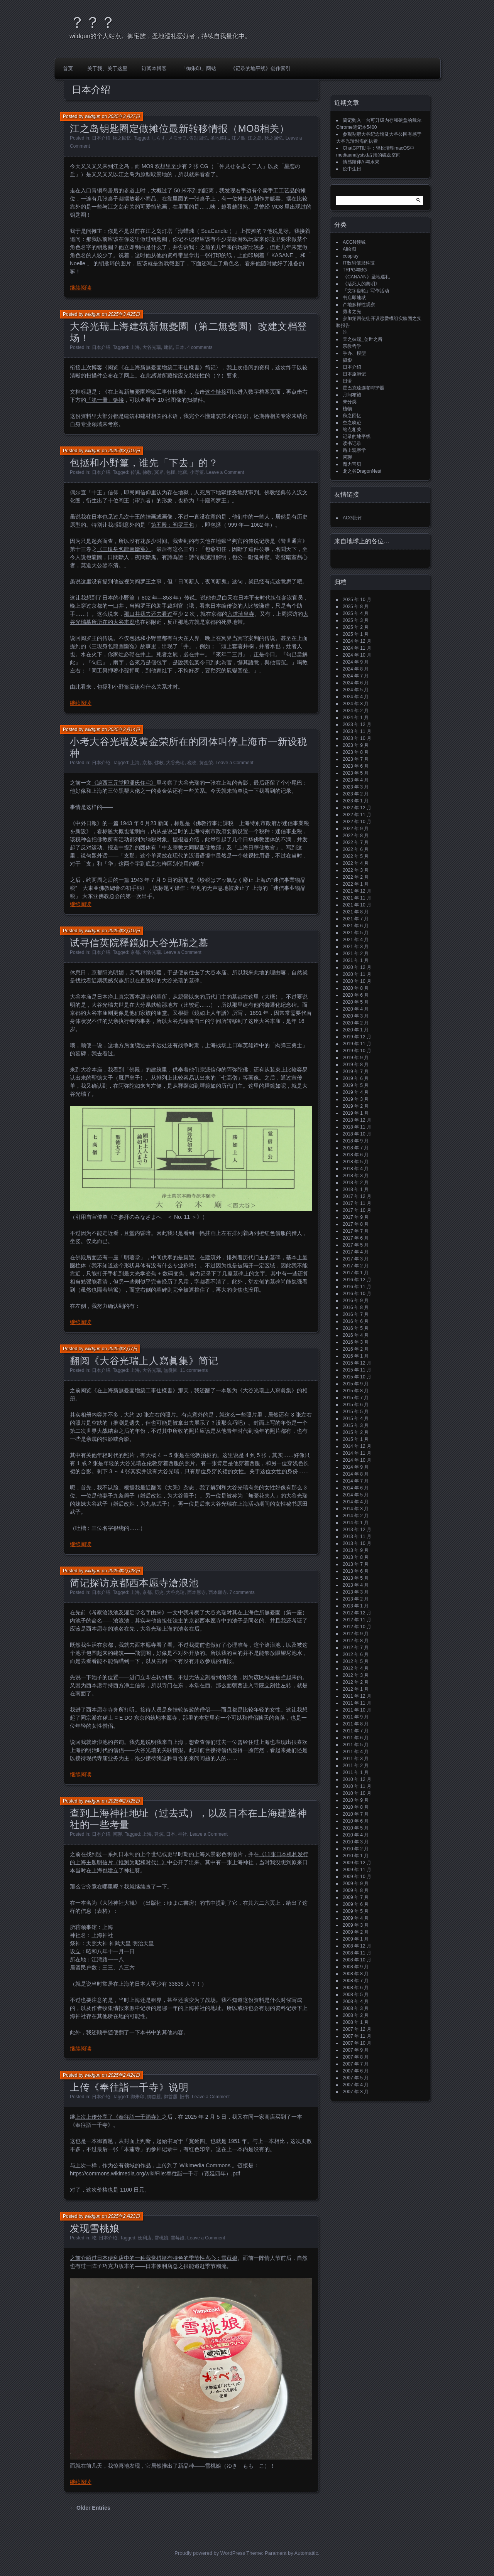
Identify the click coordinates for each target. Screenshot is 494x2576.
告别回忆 (198, 138)
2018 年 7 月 (356, 1148)
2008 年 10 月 (357, 1960)
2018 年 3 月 (356, 1175)
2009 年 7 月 (356, 1897)
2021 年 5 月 (356, 932)
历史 (159, 1592)
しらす (159, 138)
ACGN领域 (354, 242)
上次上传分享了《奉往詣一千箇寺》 (118, 2117)
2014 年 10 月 (357, 1460)
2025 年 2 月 (356, 627)
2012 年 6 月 (356, 1654)
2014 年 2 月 (356, 1515)
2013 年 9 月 (356, 1550)
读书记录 (352, 443)
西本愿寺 (196, 1592)
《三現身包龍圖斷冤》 (124, 549)
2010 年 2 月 (356, 1849)
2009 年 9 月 (356, 1883)
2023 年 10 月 (357, 738)
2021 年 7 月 (356, 919)
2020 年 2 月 (356, 1023)
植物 (347, 408)
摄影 (347, 360)
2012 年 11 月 (357, 1619)
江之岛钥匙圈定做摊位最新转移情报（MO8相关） (179, 128)
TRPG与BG (355, 270)
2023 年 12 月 (357, 724)
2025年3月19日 (124, 450)
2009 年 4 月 (356, 1918)
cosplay (351, 256)
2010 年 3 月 (356, 1842)
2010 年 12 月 (357, 1779)
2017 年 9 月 (356, 1217)
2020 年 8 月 (356, 988)
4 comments (199, 347)
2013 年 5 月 (356, 1578)
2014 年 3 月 (356, 1508)
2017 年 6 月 (356, 1238)
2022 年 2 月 (356, 877)
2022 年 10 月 (357, 821)
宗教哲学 (352, 346)
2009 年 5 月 (356, 1911)
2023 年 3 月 (356, 787)
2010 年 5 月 (356, 1828)
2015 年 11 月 (357, 1370)
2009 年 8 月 (356, 1890)
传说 (135, 472)
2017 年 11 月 (357, 1203)
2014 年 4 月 (356, 1501)
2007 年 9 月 (356, 2050)
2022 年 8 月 (356, 835)
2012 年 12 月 (357, 1613)
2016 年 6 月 (356, 1321)
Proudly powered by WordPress (209, 2553)
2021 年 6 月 (356, 925)
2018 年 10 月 (357, 1134)
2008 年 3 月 (356, 2008)
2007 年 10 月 (357, 2043)
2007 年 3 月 (356, 2091)
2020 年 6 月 (356, 995)
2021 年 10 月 (357, 905)
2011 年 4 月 (356, 1751)
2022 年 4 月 (356, 863)
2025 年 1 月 (356, 634)
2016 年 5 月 (356, 1328)
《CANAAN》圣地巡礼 (366, 277)
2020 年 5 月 (356, 1002)
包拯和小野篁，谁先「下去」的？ (144, 462)
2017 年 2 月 (356, 1266)
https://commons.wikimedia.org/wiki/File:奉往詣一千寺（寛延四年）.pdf (155, 2173)
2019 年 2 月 (356, 1106)
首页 (68, 68)
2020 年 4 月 (356, 1009)
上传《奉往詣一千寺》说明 (129, 2087)
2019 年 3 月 (356, 1099)
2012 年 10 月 (357, 1626)
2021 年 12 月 (357, 891)
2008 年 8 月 (356, 1973)
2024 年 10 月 (357, 655)
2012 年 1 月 (356, 1689)
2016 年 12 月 (357, 1279)
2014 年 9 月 (356, 1467)
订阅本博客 (154, 68)
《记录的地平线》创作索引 (260, 68)
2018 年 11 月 (357, 1127)
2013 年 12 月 (357, 1529)
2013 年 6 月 (356, 1571)
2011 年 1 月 (356, 1772)
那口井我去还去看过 (148, 614)
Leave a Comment (225, 472)
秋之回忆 (122, 138)
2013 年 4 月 (356, 1585)
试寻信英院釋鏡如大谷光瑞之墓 (139, 942)
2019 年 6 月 (356, 1078)
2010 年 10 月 (357, 1793)
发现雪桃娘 (94, 2228)
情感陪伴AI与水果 (361, 162)
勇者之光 (352, 311)
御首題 (154, 2096)
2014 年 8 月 (356, 1474)
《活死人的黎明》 (361, 283)
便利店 (145, 2238)
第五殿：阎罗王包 (172, 525)
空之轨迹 (352, 422)
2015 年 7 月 (356, 1397)
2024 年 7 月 (356, 676)
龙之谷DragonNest (362, 471)
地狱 (182, 472)
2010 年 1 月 (356, 1855)
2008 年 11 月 (357, 1953)
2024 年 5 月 (356, 689)
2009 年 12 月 (357, 1862)
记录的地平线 (356, 436)
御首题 (171, 2096)
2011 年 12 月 (357, 1696)
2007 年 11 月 (357, 2036)
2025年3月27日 (124, 116)
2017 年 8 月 (356, 1224)
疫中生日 (352, 169)
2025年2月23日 (124, 2216)
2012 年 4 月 (356, 1668)
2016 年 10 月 (357, 1293)
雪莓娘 (177, 2238)
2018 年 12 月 (357, 1120)
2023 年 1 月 (356, 801)
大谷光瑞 (151, 347)
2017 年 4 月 (356, 1252)
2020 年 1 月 (356, 1030)
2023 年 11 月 (357, 731)
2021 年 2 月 (356, 953)
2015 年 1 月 (356, 1439)
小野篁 (197, 472)
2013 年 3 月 (356, 1592)
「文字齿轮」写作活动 (366, 290)
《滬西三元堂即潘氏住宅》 (123, 783)
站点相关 (352, 429)
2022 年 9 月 (356, 828)
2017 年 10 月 (357, 1210)
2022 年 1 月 (356, 884)
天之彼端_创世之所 (362, 339)
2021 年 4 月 (356, 939)
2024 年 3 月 (356, 703)
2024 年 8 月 (356, 669)
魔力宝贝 (352, 464)
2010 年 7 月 (356, 1814)
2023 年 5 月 (356, 773)
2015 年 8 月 (356, 1390)
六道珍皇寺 (240, 614)
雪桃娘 (161, 2238)
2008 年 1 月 (356, 2022)
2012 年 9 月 (356, 1633)
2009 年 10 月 (357, 1876)
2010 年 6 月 (356, 1821)
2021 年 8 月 (356, 912)
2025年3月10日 (124, 930)
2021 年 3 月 (356, 946)
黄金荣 (206, 762)
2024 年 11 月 (357, 648)
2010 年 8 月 (356, 1807)
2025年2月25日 (124, 1801)
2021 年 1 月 (356, 960)
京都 (147, 762)
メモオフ (177, 138)
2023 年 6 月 (356, 766)
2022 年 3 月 (356, 870)
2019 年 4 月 (356, 1092)
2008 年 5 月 (356, 1994)
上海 (135, 347)
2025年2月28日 (124, 1571)
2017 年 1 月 (356, 1272)
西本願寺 (217, 1592)
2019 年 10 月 (357, 1050)
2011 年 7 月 (356, 1731)
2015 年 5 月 (356, 1411)
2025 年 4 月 (356, 613)
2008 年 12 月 (357, 1946)
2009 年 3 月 (356, 1925)
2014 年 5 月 (356, 1495)
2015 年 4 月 (356, 1418)
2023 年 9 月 (356, 745)
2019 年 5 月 (356, 1085)
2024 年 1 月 (356, 717)
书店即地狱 (354, 297)
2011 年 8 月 (356, 1724)
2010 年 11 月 (357, 1786)
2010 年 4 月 (356, 1835)
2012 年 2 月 (356, 1682)
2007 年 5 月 (356, 2078)
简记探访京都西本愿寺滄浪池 (134, 1582)
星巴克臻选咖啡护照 (363, 388)
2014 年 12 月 (357, 1446)
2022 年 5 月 (356, 856)
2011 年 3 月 (356, 1758)
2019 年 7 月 (356, 1071)
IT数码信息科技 (359, 263)
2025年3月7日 (122, 1348)
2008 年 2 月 (356, 2015)
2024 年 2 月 (356, 710)
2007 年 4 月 (356, 2084)
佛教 (147, 472)
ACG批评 (352, 518)
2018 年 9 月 (356, 1141)
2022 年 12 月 (357, 807)
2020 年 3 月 (356, 1016)
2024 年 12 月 (357, 641)
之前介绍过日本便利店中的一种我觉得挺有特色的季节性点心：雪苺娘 (153, 2258)
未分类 (350, 401)
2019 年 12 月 (357, 1036)
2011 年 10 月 (357, 1710)
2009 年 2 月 (356, 1932)
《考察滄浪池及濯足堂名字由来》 (126, 1612)
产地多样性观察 (359, 304)
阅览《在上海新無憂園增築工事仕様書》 (129, 1390)
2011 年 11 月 (357, 1703)
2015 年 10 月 (357, 1377)
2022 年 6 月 (356, 849)
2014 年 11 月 (357, 1453)
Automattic (306, 2553)
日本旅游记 (354, 374)
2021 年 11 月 (357, 898)
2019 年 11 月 (357, 1043)
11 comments (194, 1370)
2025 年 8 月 (356, 606)
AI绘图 (349, 249)
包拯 (170, 472)
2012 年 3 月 (356, 1675)
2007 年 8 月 (356, 2057)
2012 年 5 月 (356, 1661)
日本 (179, 347)
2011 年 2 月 (356, 1765)
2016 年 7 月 (356, 1314)
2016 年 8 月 (356, 1307)
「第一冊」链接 (105, 400)
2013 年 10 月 (357, 1543)
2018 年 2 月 (356, 1182)
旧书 (184, 2096)
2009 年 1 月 (356, 1939)
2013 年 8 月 (356, 1557)
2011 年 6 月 (356, 1737)
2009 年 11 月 (357, 1869)
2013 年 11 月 (357, 1536)
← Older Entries (89, 2508)
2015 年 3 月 (356, 1425)
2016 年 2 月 (356, 1349)
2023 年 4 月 (356, 780)
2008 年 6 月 (356, 1987)
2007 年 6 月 (356, 2071)
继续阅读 (80, 288)
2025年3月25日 (124, 314)
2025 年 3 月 (356, 620)
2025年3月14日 (124, 729)
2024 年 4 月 (356, 696)
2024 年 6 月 (356, 683)
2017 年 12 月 (357, 1196)
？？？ (92, 22)
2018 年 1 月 (356, 1189)
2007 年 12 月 (357, 2029)
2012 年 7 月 (356, 1647)
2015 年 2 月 (356, 1432)
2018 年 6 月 (356, 1154)
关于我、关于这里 (107, 68)
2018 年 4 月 (356, 1168)
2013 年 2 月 (356, 1599)
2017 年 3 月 (356, 1259)
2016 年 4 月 (356, 1335)
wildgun (93, 116)
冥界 (159, 472)
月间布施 (352, 395)
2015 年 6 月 (356, 1404)
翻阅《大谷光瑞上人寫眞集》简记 (144, 1360)
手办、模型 (354, 353)
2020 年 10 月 (357, 981)
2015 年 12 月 (357, 1363)
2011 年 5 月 (356, 1744)
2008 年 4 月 (356, 2001)
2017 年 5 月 (356, 1245)
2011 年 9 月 (356, 1717)
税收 (191, 762)
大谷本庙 (216, 972)
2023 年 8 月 (356, 752)
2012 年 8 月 (356, 1640)
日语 (347, 381)
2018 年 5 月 (356, 1161)
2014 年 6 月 (356, 1488)
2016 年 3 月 (356, 1342)
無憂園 (171, 1370)
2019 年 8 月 (356, 1064)
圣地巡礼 (219, 138)
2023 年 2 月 (356, 794)
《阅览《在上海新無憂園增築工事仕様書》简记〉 (161, 367)
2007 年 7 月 (356, 2064)
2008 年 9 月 (356, 1966)
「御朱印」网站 (198, 68)
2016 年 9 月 (356, 1300)
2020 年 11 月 (357, 974)
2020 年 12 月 (357, 967)
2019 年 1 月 (356, 1113)
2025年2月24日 (124, 2075)
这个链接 (216, 392)
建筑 (168, 347)
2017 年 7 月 (356, 1231)
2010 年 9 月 (356, 1800)
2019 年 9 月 (356, 1057)
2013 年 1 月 (356, 1606)
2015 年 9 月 (356, 1384)
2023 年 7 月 (356, 759)
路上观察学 (354, 450)
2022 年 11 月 (357, 814)
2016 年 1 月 (356, 1356)
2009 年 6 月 (356, 1904)
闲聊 (117, 1834)
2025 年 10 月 (357, 599)
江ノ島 (238, 138)
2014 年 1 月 (356, 1522)
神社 (182, 1834)
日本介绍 (101, 138)
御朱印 (137, 2096)
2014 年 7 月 (356, 1481)
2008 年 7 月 (356, 1980)
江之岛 (255, 138)
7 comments (241, 1592)
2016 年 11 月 (357, 1286)
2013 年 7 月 (356, 1564)
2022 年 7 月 (356, 842)
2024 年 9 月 (356, 662)
